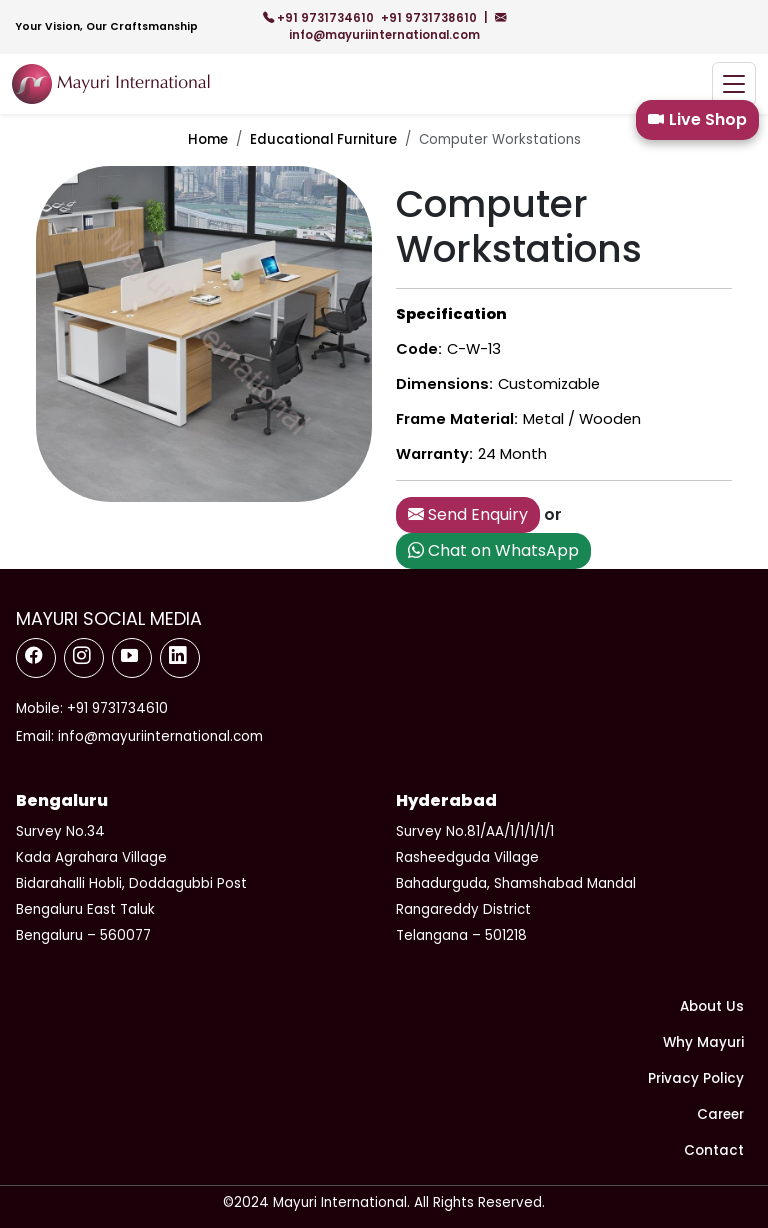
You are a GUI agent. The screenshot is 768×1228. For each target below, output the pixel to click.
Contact (714, 1150)
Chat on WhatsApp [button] (493, 550)
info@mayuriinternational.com (397, 26)
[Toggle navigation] (734, 84)
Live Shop (697, 120)
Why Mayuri (703, 1042)
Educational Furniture (323, 139)
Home (208, 139)
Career (720, 1114)
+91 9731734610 (320, 18)
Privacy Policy (696, 1078)
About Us (712, 1006)
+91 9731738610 (430, 18)
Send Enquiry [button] (468, 514)
